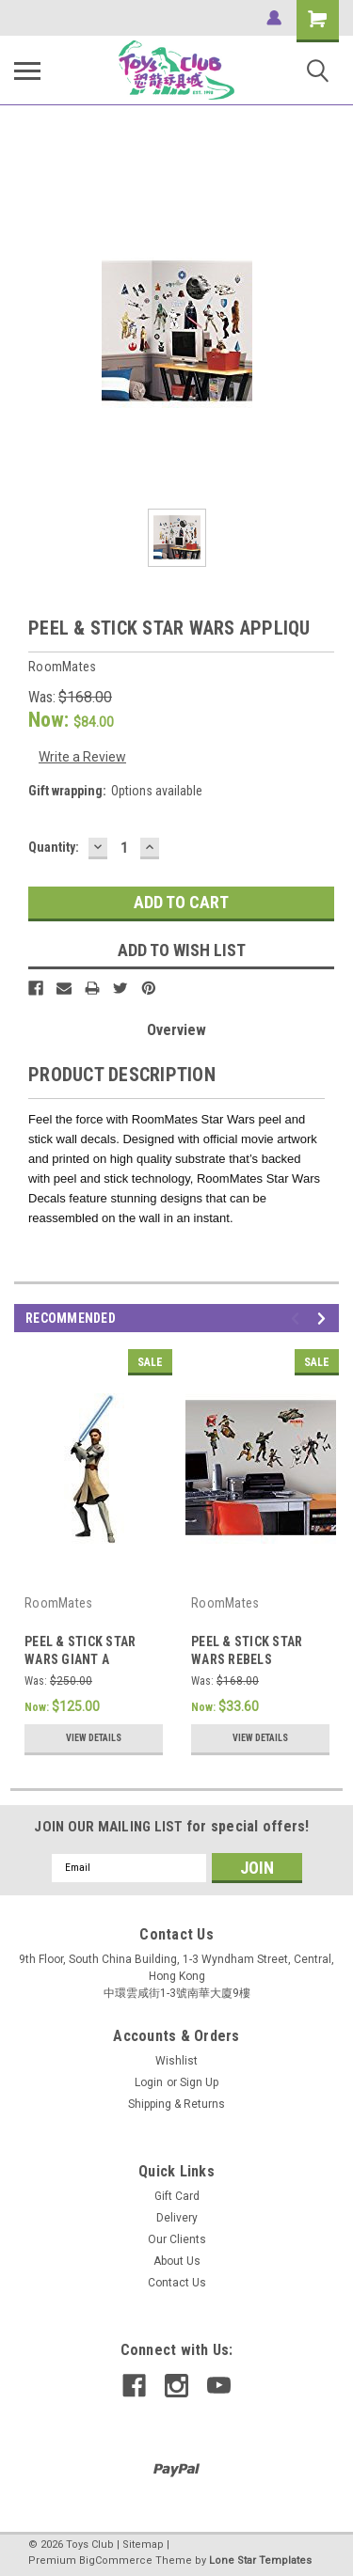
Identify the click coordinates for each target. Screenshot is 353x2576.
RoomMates (58, 1602)
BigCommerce (115, 2560)
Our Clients (177, 2239)
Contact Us (177, 2282)
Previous (298, 1319)
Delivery (177, 2217)
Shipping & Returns (176, 2104)
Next (324, 1319)
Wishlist (176, 2060)
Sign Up (199, 2082)
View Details (93, 1738)
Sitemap (143, 2544)
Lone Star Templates (260, 2560)
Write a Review (82, 756)
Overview (176, 1030)
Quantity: (53, 847)
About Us (177, 2261)
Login (149, 2082)
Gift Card (177, 2196)
